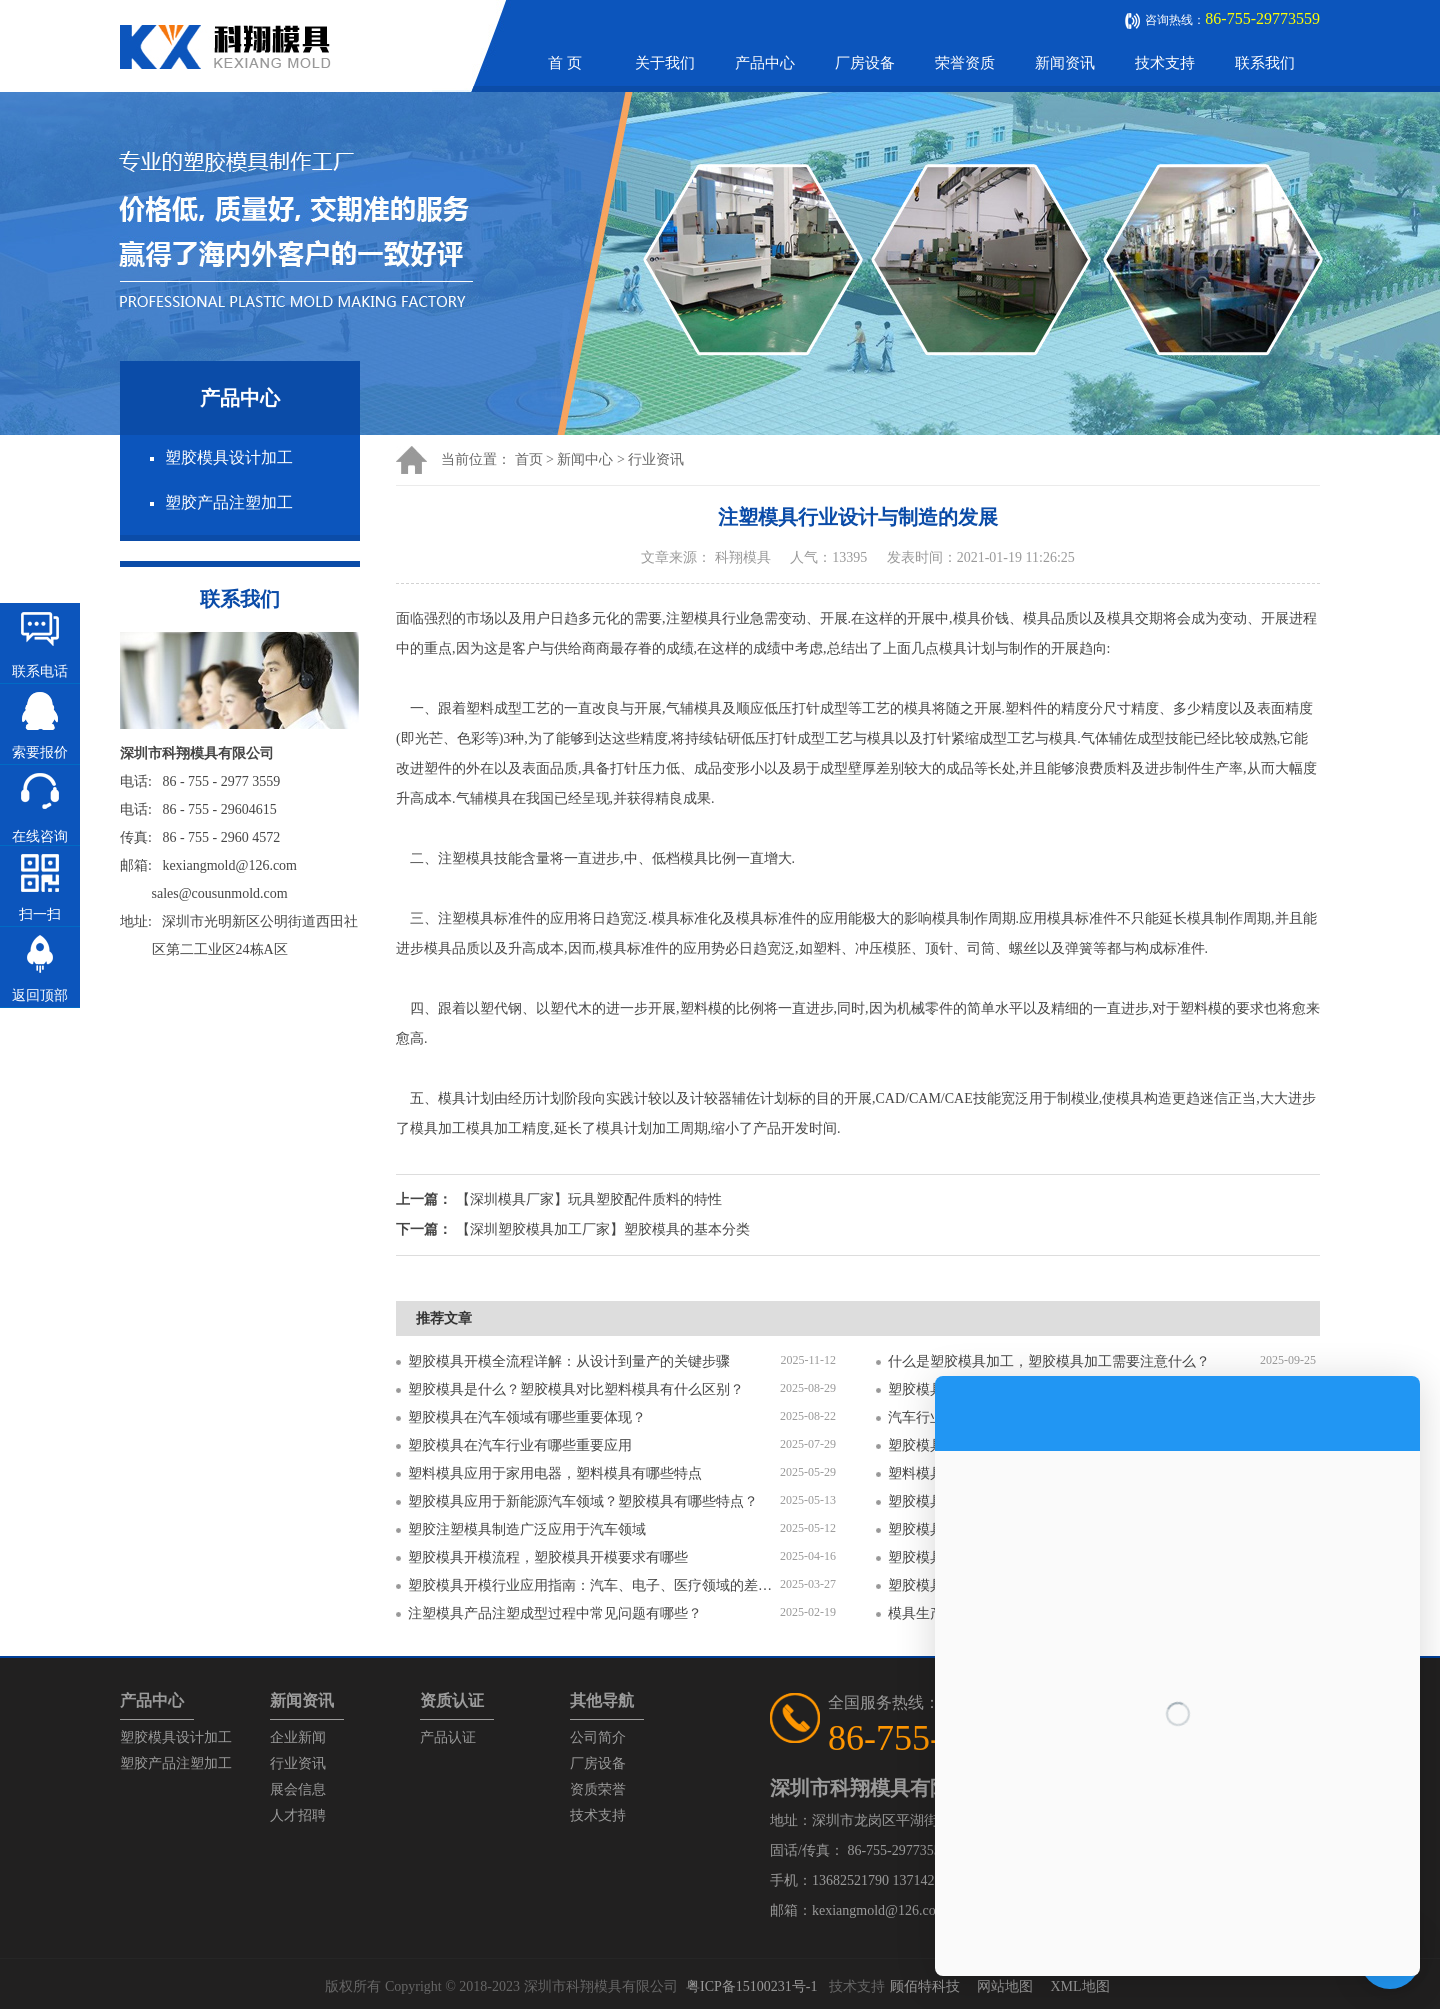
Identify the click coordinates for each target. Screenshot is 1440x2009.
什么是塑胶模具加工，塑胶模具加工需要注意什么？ (1049, 1361)
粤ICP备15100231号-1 (751, 1986)
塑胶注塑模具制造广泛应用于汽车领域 (527, 1529)
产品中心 (765, 63)
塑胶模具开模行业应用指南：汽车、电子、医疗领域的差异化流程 (594, 1585)
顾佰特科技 (925, 1986)
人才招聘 (298, 1815)
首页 (529, 459)
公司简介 (598, 1737)
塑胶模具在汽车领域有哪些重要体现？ (527, 1417)
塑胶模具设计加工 (229, 457)
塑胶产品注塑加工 (229, 502)
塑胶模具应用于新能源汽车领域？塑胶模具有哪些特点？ (583, 1501)
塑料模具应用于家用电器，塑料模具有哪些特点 (555, 1473)
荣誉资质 (965, 63)
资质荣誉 (598, 1789)
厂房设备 (865, 63)
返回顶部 (40, 995)
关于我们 (665, 63)
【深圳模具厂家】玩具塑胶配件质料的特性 (589, 1199)
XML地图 (1079, 1986)
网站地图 (1005, 1986)
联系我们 (1265, 63)
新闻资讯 (1065, 63)
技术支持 (1165, 63)
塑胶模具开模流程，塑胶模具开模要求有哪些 (548, 1557)
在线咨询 (40, 836)
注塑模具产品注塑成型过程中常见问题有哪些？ (555, 1613)
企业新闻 (298, 1737)
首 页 (565, 63)
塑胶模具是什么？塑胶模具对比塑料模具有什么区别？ (576, 1389)
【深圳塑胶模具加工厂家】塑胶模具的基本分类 (603, 1229)
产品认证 (448, 1737)
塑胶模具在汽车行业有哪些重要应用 (520, 1445)
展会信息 (298, 1789)
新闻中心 (585, 459)
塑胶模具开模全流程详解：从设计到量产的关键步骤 (569, 1361)
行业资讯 (656, 459)
